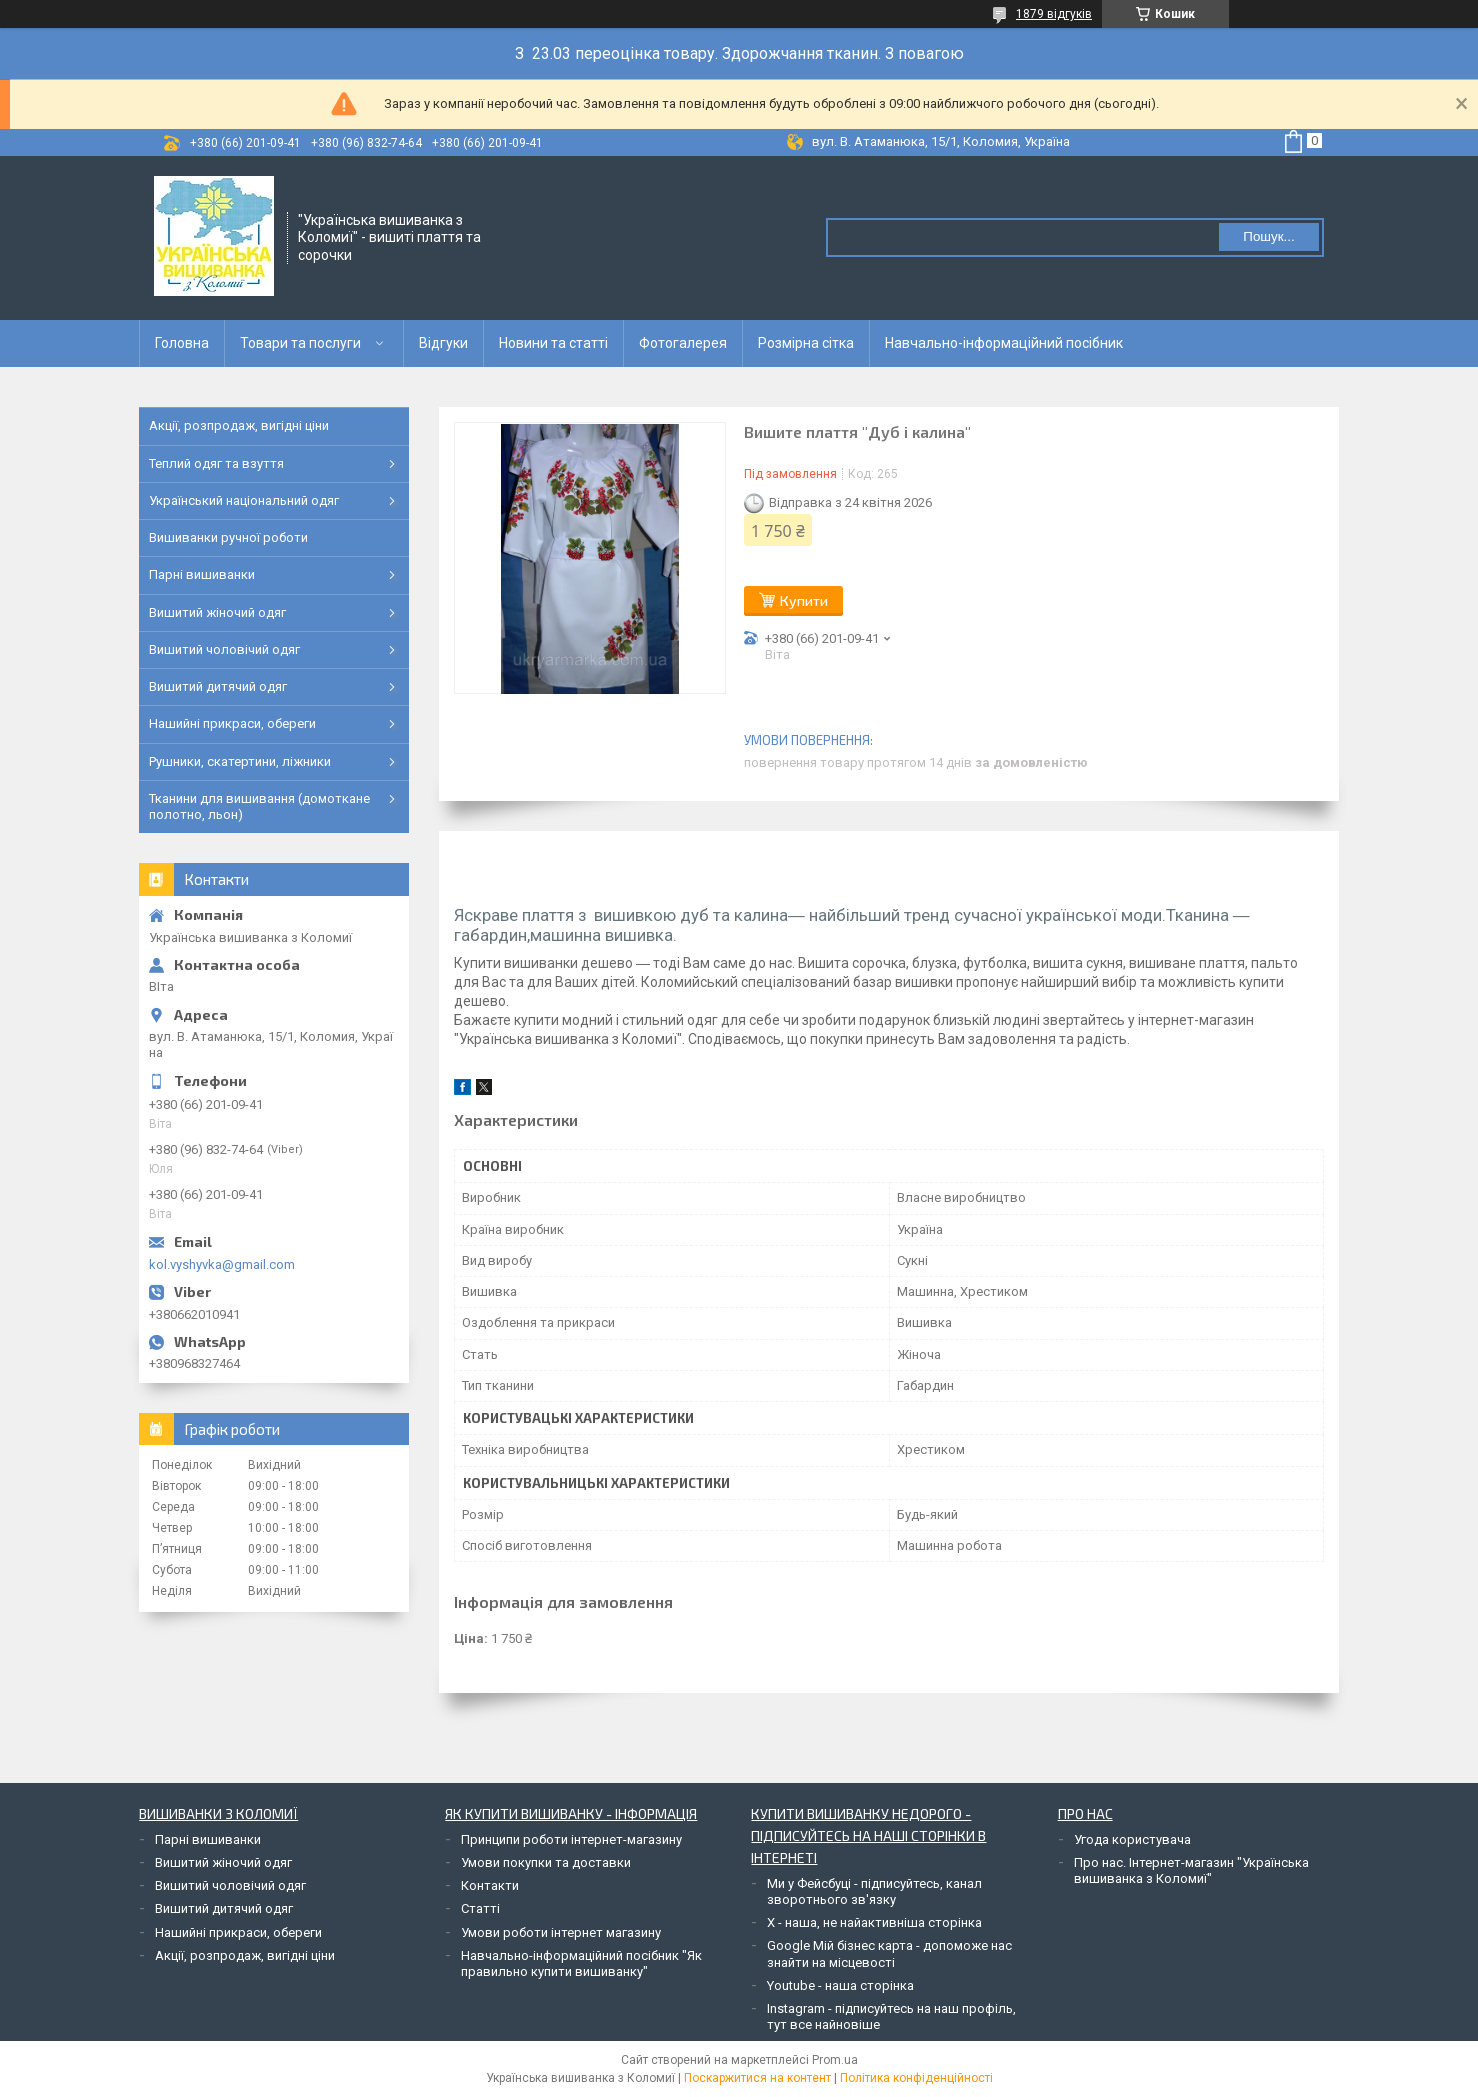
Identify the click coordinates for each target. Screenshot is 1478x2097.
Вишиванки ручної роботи (228, 537)
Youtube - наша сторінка (840, 1985)
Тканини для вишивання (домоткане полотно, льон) (259, 806)
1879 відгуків (1054, 14)
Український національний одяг (244, 500)
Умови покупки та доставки (546, 1862)
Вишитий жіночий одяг (217, 612)
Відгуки (443, 343)
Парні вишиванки (202, 574)
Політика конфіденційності (916, 2078)
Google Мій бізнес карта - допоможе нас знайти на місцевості (889, 1953)
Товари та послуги (300, 343)
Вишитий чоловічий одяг (224, 649)
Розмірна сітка (806, 343)
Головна (182, 343)
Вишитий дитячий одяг (218, 686)
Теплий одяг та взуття (216, 463)
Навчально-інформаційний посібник (1004, 343)
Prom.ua (835, 2060)
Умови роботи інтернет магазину (561, 1932)
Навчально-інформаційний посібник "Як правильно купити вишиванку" (581, 1963)
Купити (804, 600)
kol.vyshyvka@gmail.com (222, 1264)
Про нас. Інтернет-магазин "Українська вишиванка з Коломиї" (1191, 1870)
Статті (480, 1908)
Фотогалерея (683, 343)
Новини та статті (553, 343)
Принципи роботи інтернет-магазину (571, 1839)
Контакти (490, 1885)
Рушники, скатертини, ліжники (240, 761)
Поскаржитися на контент (757, 2078)
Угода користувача (1132, 1839)
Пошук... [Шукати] (1268, 236)
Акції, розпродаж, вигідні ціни (239, 425)
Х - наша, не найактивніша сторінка (874, 1922)
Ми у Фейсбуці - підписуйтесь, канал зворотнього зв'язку (874, 1891)
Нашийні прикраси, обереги (232, 723)
